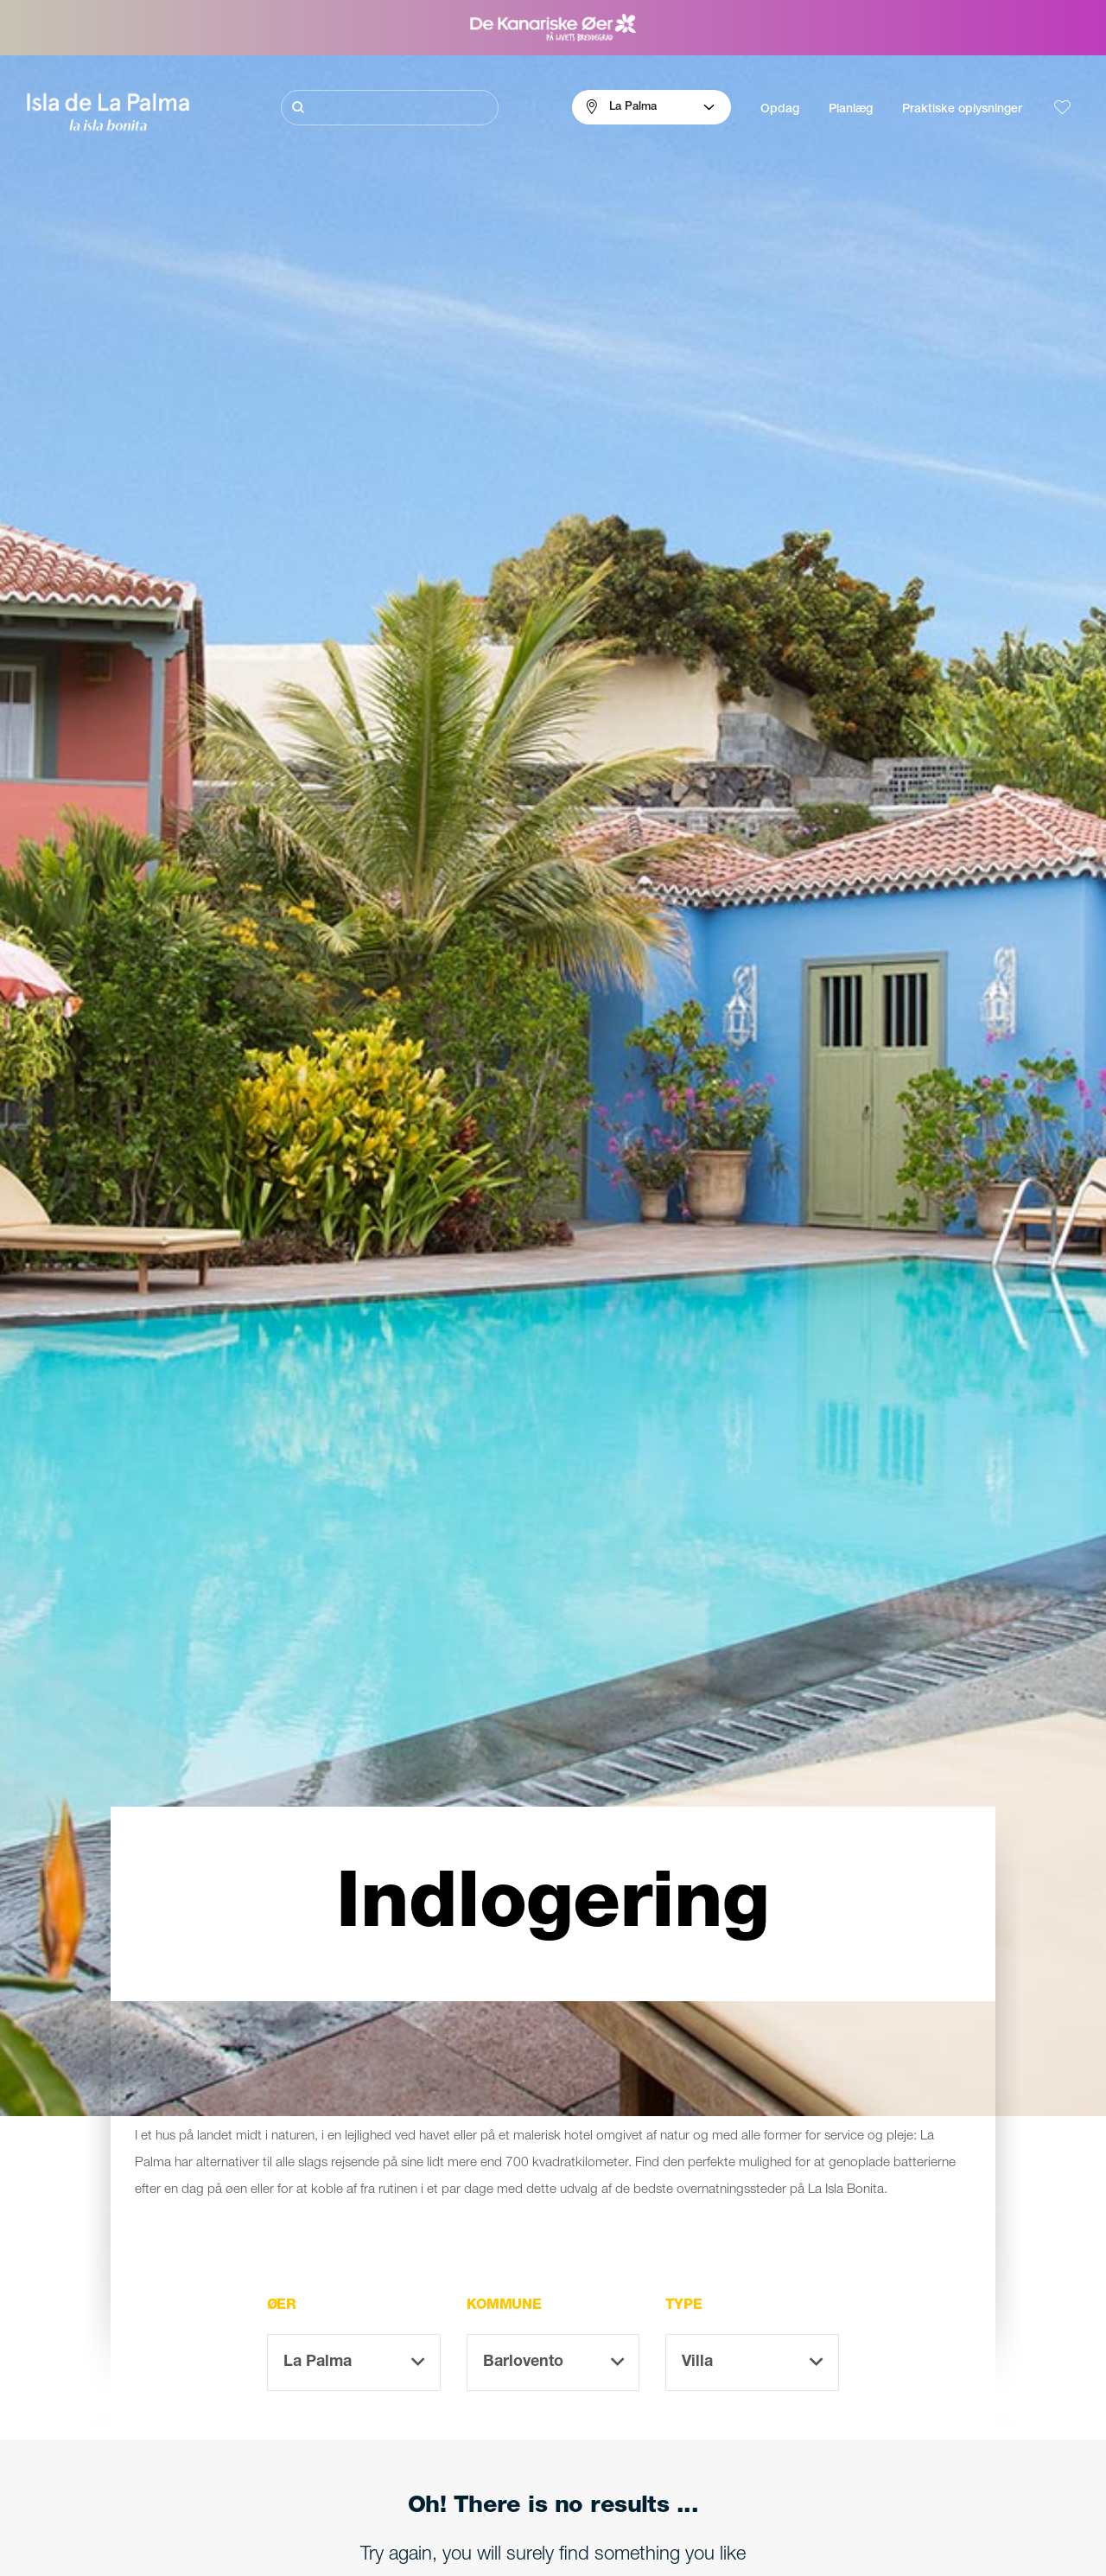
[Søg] (390, 107)
